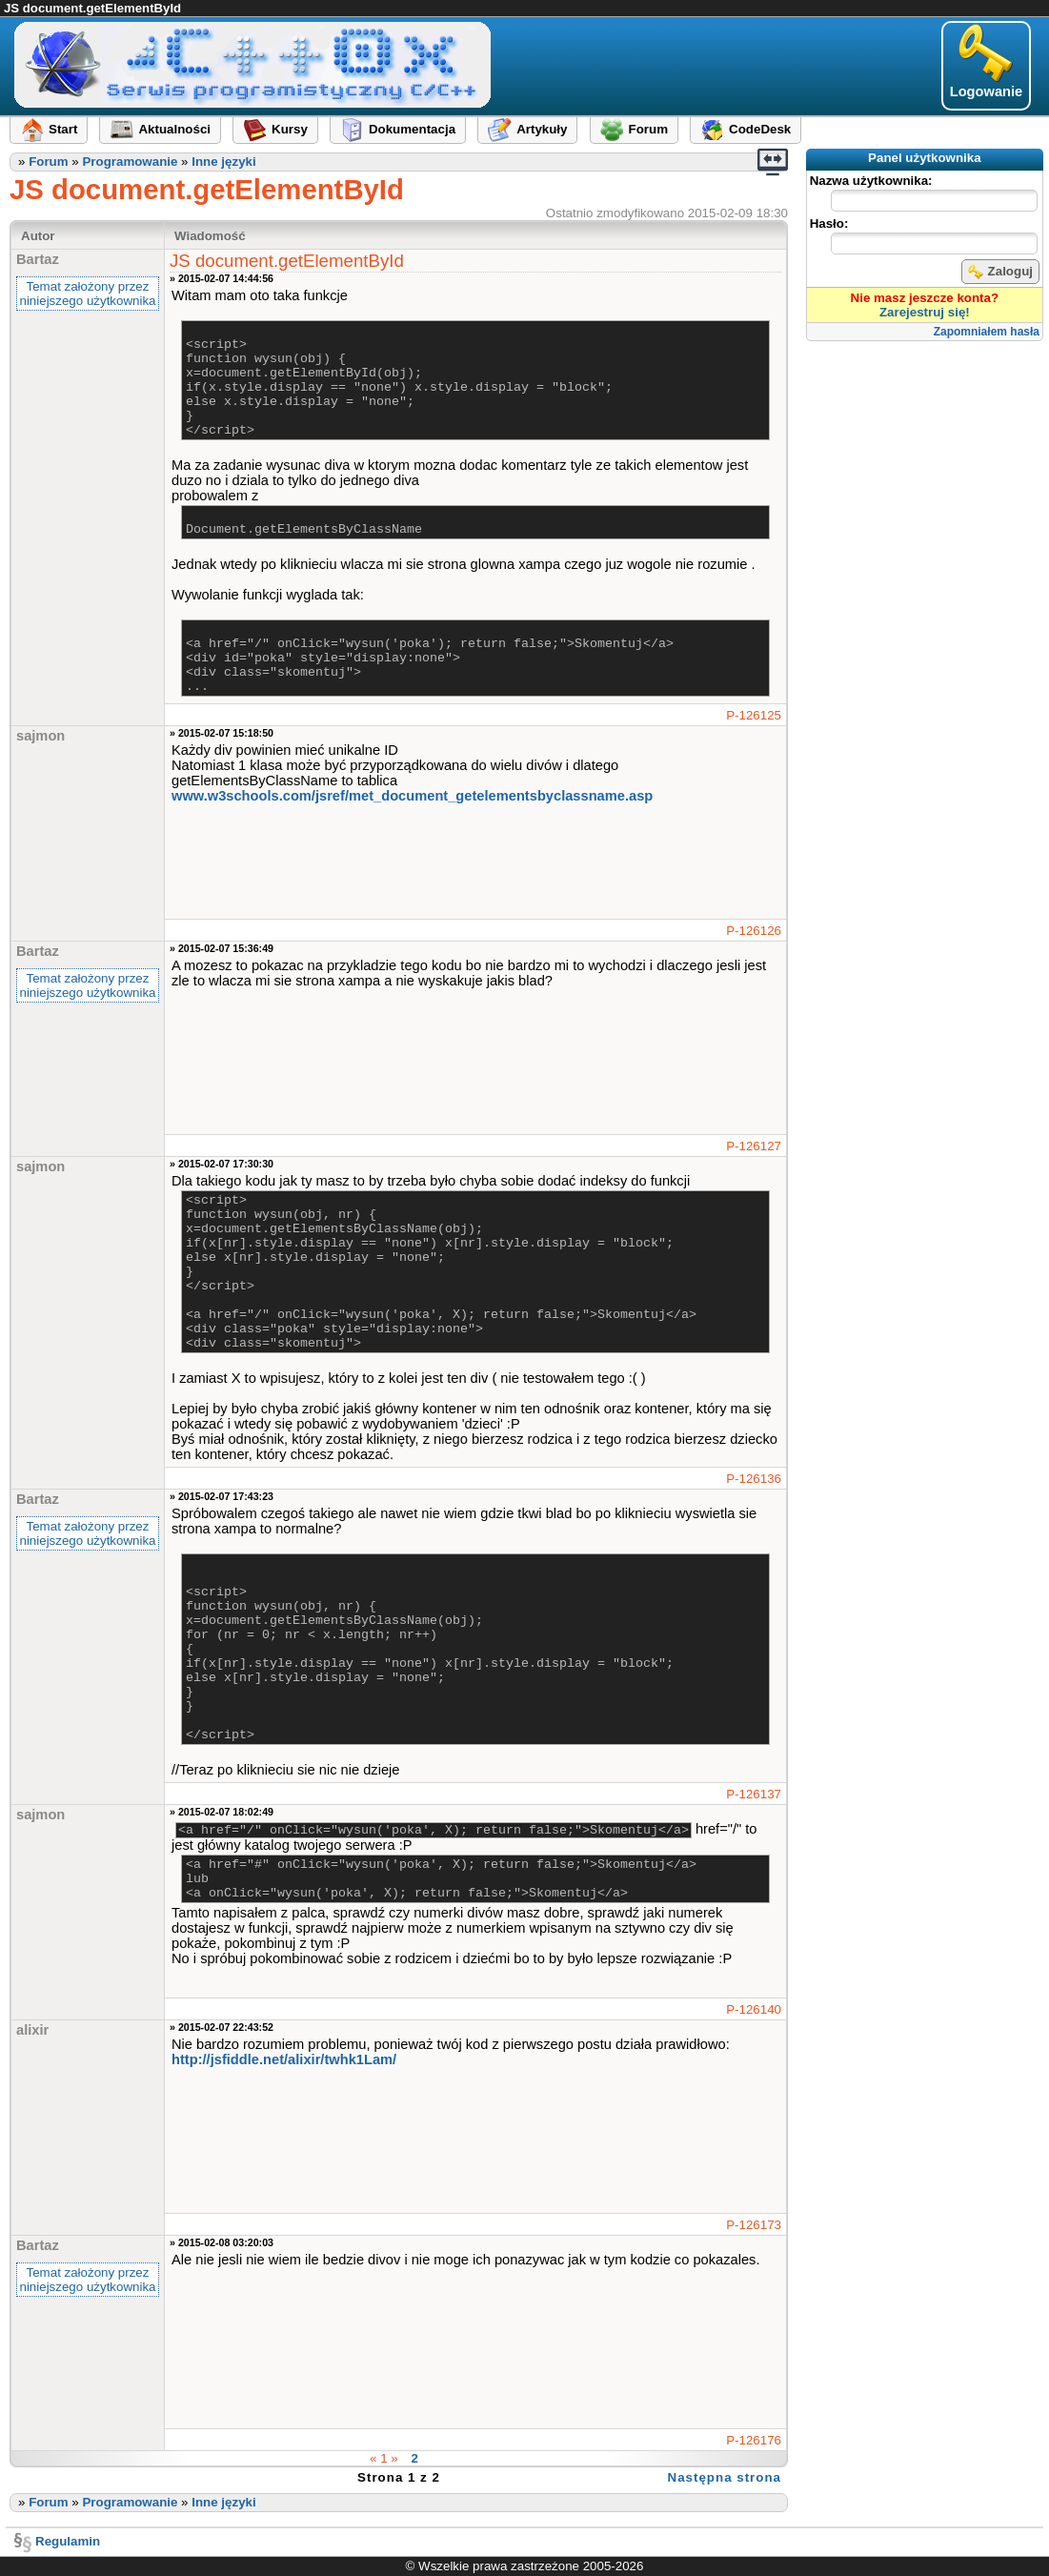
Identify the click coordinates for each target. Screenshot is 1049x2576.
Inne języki (223, 161)
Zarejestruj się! (924, 312)
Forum (48, 161)
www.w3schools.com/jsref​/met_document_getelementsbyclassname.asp (412, 795)
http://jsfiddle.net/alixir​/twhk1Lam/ (283, 2059)
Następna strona (724, 2477)
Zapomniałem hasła (986, 331)
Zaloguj (1000, 271)
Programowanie (129, 161)
